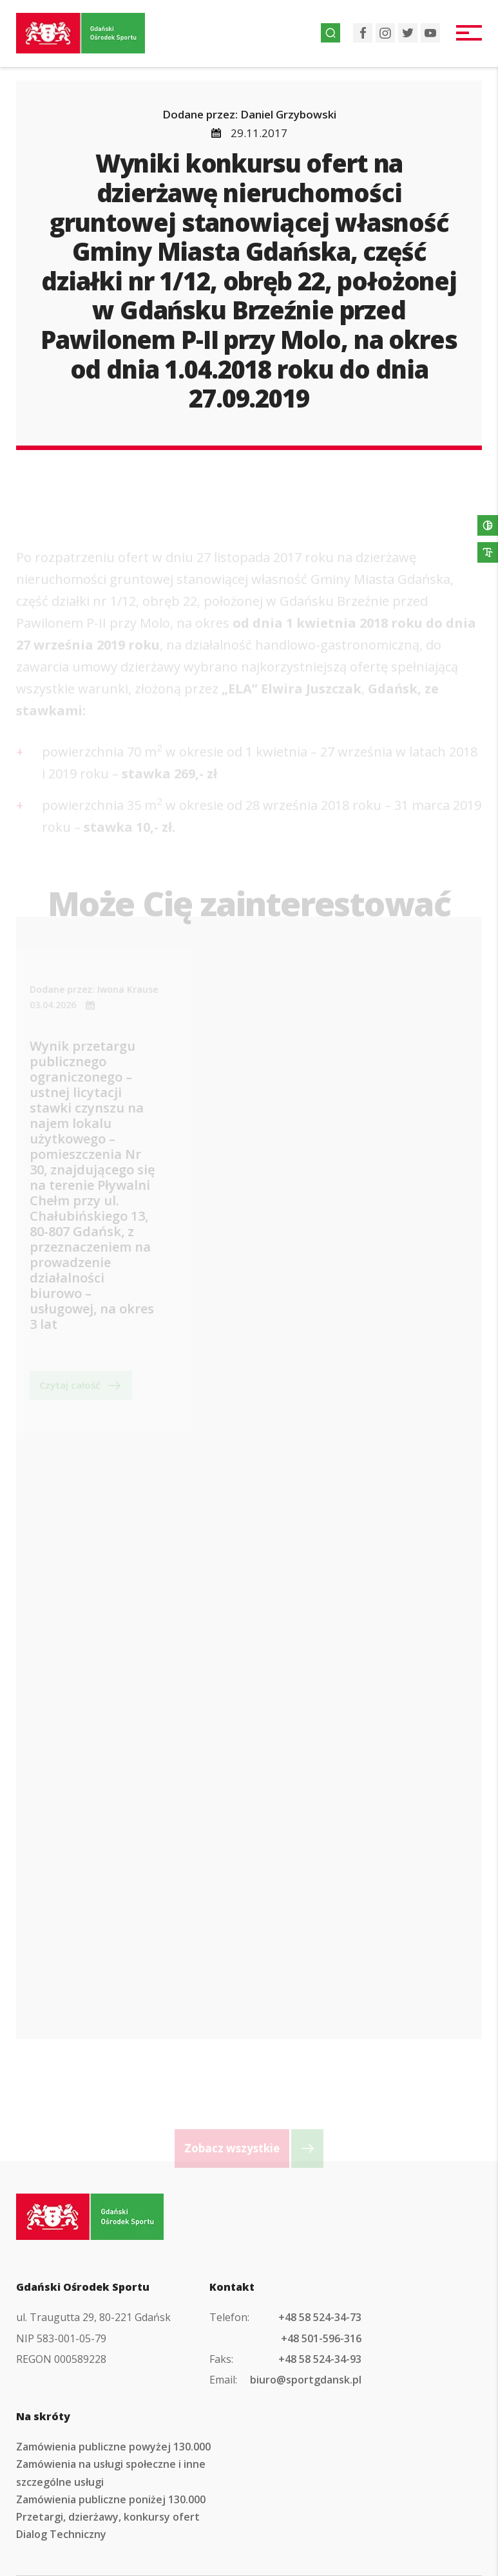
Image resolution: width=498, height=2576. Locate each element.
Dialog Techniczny (61, 2534)
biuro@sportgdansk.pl (305, 2380)
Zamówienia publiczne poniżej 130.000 (111, 2499)
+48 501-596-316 (321, 2338)
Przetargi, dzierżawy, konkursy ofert (108, 2517)
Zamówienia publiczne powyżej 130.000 (113, 2447)
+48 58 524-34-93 (319, 2359)
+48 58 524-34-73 (319, 2317)
